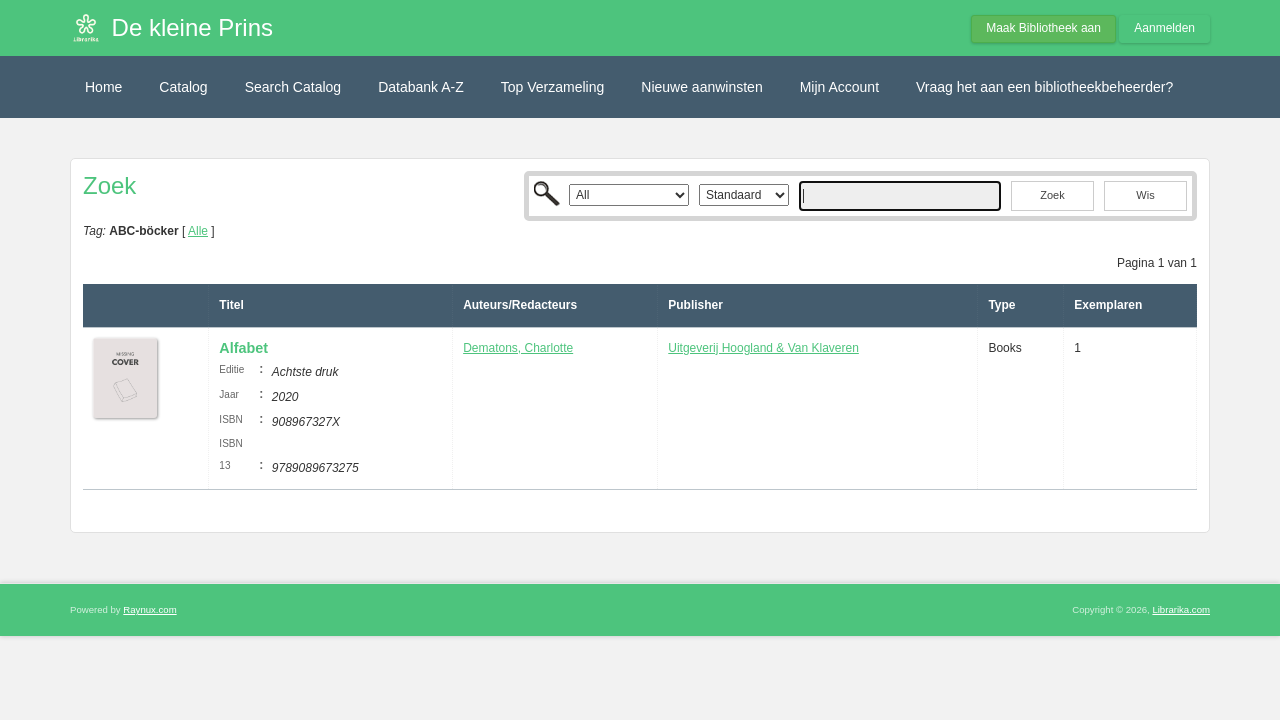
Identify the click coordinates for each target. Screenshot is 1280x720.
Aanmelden (1164, 28)
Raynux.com (149, 609)
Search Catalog (293, 87)
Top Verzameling (553, 87)
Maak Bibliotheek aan (1043, 28)
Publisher (695, 305)
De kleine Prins (192, 27)
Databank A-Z (421, 87)
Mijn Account (839, 87)
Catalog (183, 87)
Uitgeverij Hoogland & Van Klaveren (763, 348)
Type (1001, 305)
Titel (231, 305)
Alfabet (243, 348)
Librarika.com (1181, 609)
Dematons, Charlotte (518, 348)
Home (103, 87)
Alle (198, 231)
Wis (1145, 195)
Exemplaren (1108, 305)
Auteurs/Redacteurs (520, 305)
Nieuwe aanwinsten (701, 87)
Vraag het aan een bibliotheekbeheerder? (1044, 87)
